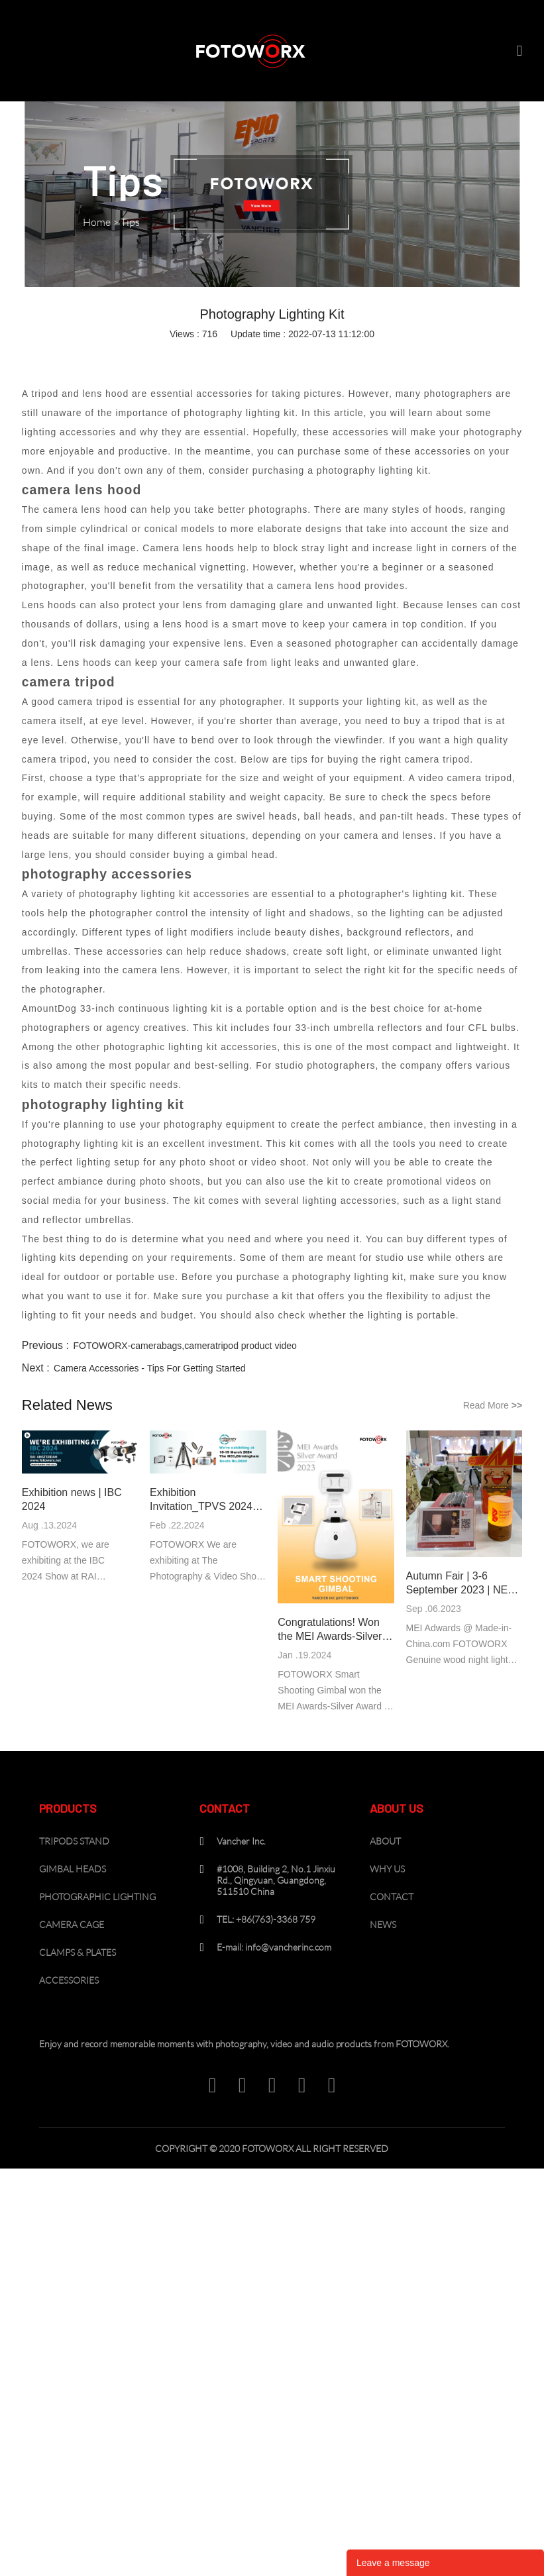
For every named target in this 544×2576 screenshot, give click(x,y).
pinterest (269, 356)
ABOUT (385, 1841)
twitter (240, 356)
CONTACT (391, 1896)
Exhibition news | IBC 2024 (72, 1499)
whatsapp (327, 356)
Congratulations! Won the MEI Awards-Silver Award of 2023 (330, 1630)
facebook (181, 356)
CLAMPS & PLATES (77, 1952)
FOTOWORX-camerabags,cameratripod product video (184, 1345)
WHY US (387, 1868)
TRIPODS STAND (74, 1841)
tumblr (356, 356)
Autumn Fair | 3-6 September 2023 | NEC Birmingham (461, 1583)
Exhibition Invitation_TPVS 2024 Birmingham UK (201, 1500)
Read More (493, 1405)
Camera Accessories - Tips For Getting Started (149, 1368)
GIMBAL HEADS (72, 1868)
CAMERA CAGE (71, 1924)
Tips (130, 222)
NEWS (383, 1924)
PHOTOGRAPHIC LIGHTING (97, 1896)
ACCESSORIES (69, 1980)
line (297, 356)
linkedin (211, 356)
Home (97, 222)
